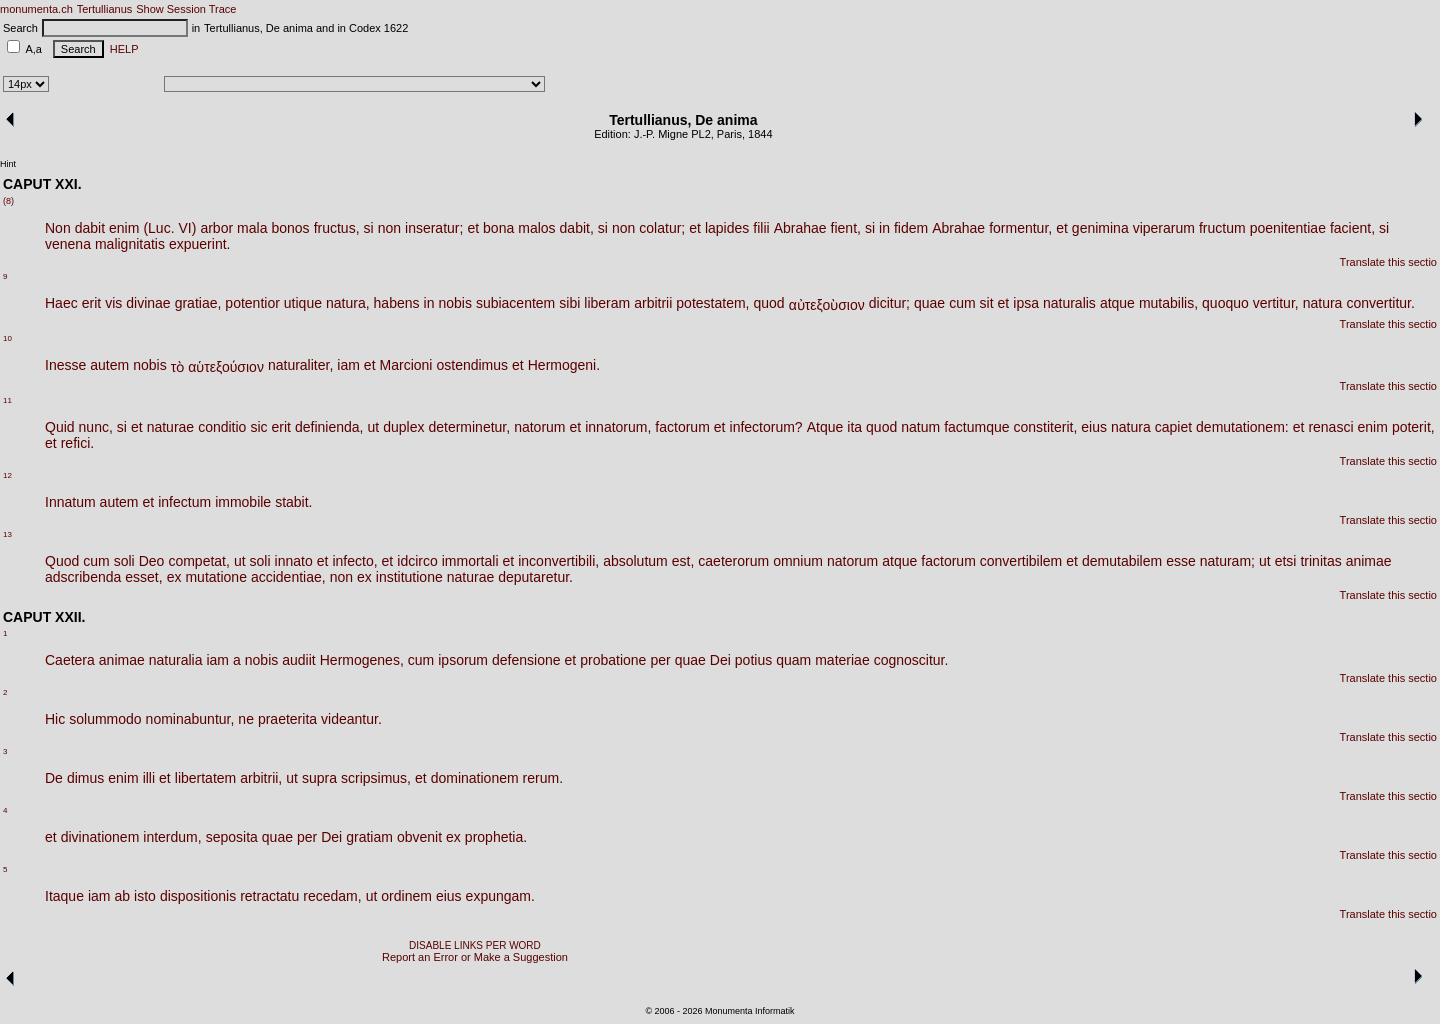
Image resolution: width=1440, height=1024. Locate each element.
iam (348, 365)
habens (397, 303)
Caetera (70, 660)
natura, (348, 303)
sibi (569, 303)
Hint (8, 164)
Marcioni (406, 365)
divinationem (100, 837)
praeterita (287, 719)
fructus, (337, 228)
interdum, (172, 837)
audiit (298, 660)
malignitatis (130, 244)
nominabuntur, (190, 719)
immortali (470, 561)
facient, (1352, 228)
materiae (842, 660)
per (660, 660)
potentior (252, 303)
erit (91, 303)
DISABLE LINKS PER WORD (475, 945)
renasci (1330, 427)
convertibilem (1021, 561)
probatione (613, 660)
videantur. (351, 719)
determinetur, (469, 427)
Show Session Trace (186, 9)
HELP (121, 49)
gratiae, (198, 303)
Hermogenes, (362, 660)
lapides (727, 228)
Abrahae (800, 228)
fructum (1222, 228)
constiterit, (1046, 427)
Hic (55, 719)
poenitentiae (1288, 228)
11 (7, 400)
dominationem (475, 778)
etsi (1286, 561)
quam (793, 660)
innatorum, (618, 427)
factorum (682, 427)
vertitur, (1276, 303)
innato (294, 561)
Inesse (65, 365)
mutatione (215, 577)
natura (1323, 303)
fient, (846, 228)
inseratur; (434, 228)
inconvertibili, (558, 561)
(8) (8, 201)
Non (58, 228)
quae (929, 303)
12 (7, 475)
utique (303, 303)
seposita (232, 837)
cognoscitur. (911, 660)
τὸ (178, 367)
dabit (90, 228)
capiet (1173, 427)
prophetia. (496, 837)
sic (258, 427)
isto (145, 896)
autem (109, 365)
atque (1117, 303)
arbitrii (653, 303)
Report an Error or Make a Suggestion (475, 957)
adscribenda (83, 577)
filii (761, 228)
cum (962, 303)
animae (1369, 561)
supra (319, 778)
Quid (60, 427)
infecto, (354, 561)
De (54, 778)
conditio (222, 427)
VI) (188, 228)
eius (1094, 427)
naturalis (1069, 303)
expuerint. (199, 244)
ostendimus (472, 365)
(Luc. (158, 228)
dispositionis (198, 896)
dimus (85, 778)
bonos (290, 228)
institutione (409, 577)
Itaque (64, 896)
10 (7, 338)
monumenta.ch (36, 9)
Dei (720, 660)
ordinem (406, 896)
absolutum (635, 561)
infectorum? (766, 427)
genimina (1100, 228)
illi (149, 778)
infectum (184, 502)
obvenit (419, 837)
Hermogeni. (564, 365)
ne (246, 719)
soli (124, 561)
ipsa (1026, 303)
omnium (798, 561)
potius (753, 660)
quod (768, 303)
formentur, (1020, 228)
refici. (77, 443)
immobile (243, 502)
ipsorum (463, 660)
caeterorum (733, 561)
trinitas (1320, 561)
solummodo (105, 719)
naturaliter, (300, 365)
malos (536, 228)
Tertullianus (105, 9)
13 (7, 534)
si (369, 228)
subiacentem (515, 303)
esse (1181, 561)
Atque (825, 427)
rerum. (543, 778)
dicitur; (889, 303)
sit (987, 303)
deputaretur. (535, 577)
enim (124, 228)
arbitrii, (261, 778)
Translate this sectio (1388, 262)
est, (683, 561)
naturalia (176, 660)
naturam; (1227, 561)
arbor (216, 228)
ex (174, 577)
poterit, (1413, 427)
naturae (170, 427)
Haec (61, 303)
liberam (607, 303)
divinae (148, 303)
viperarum (1164, 228)
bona (498, 228)
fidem (911, 228)
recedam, (332, 896)
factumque (976, 427)
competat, (198, 561)
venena (68, 244)
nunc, (96, 427)
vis (113, 303)
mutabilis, (1168, 303)
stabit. (293, 502)
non (389, 228)
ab (123, 896)
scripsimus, (376, 778)
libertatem (205, 778)
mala (252, 228)
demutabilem (1122, 561)
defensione (526, 660)
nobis (454, 303)
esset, (143, 577)
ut (373, 427)
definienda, (329, 427)
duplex (403, 427)
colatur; (662, 228)
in (884, 228)
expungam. (500, 896)
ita (854, 427)
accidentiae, (288, 577)
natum (920, 427)
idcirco (417, 561)
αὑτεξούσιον (226, 367)
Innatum (70, 502)
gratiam (369, 837)
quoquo (1225, 303)
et (473, 228)
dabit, (577, 228)
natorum (539, 427)
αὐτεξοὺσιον (827, 305)
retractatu (269, 896)
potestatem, (712, 303)
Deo (152, 561)
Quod (62, 561)
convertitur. (1380, 303)
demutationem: (1242, 427)
